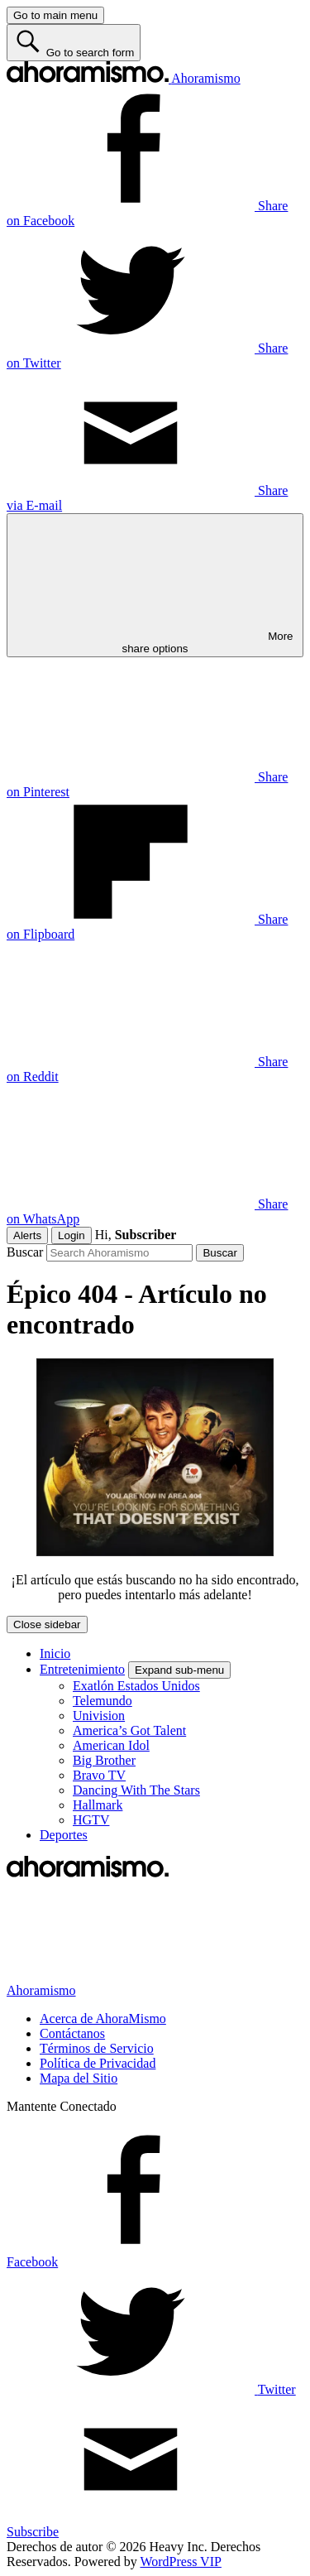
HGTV (91, 1820)
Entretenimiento (82, 1669)
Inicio (55, 1653)
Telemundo (102, 1701)
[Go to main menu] (55, 15)
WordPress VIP (180, 2561)
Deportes (64, 1835)
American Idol (111, 1745)
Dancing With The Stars (136, 1790)
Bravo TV (99, 1775)
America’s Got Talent (129, 1730)
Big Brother (104, 1760)
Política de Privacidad (97, 2063)
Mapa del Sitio (78, 2078)
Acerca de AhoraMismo (103, 2018)
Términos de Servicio (97, 2048)
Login (71, 1235)
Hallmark (97, 1805)
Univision (99, 1716)
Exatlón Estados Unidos (136, 1686)
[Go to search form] (74, 42)
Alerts (27, 1235)
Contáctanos (72, 2033)
